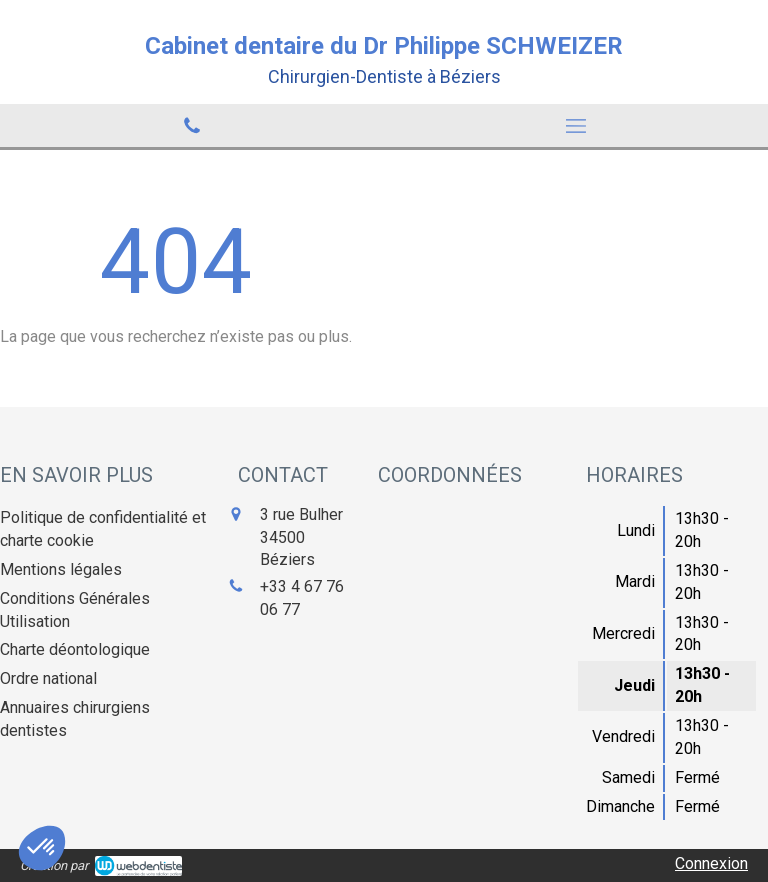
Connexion (711, 863)
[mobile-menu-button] (576, 126)
